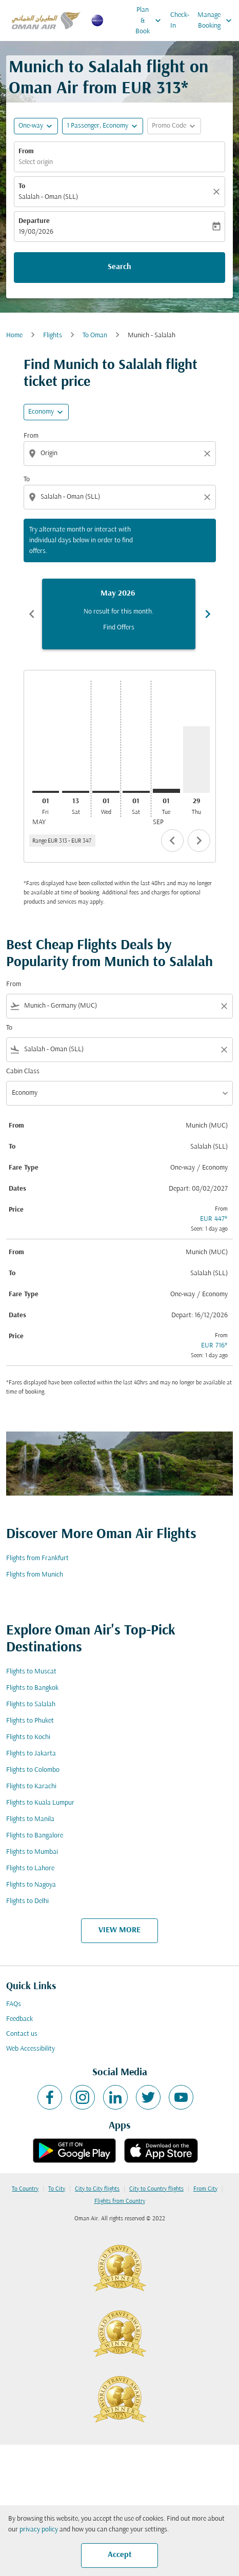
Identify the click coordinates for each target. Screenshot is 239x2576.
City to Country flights (156, 2189)
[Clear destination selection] (208, 497)
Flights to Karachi (31, 1786)
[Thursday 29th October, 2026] (196, 759)
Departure (34, 221)
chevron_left (172, 840)
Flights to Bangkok (32, 1688)
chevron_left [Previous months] (32, 614)
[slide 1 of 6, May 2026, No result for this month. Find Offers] (118, 614)
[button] (102, 126)
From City (205, 2189)
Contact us (21, 2034)
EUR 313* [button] (155, 89)
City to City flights (97, 2189)
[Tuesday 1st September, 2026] (166, 791)
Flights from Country (119, 2201)
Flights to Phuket (30, 1721)
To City (56, 2189)
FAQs (13, 2004)
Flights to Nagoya (31, 1885)
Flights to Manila (30, 1819)
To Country (25, 2189)
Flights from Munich (34, 1575)
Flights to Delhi (27, 1901)
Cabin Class (22, 1071)
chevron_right (199, 840)
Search (119, 267)
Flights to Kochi (28, 1737)
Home (14, 335)
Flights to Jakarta (31, 1753)
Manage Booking (217, 20)
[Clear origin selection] (208, 453)
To (21, 186)
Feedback (19, 2019)
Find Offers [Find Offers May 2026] (118, 627)
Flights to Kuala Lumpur (40, 1803)
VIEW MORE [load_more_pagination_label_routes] (119, 1930)
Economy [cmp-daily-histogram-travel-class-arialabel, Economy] (41, 412)
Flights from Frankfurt (37, 1558)
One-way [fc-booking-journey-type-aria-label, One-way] (30, 126)
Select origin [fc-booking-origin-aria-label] (35, 162)
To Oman (95, 335)
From (26, 151)
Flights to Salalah (30, 1704)
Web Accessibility (30, 2049)
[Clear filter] (223, 1006)
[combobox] (121, 453)
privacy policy (38, 2529)
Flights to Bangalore (34, 1835)
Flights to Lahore (30, 1868)
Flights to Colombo (32, 1770)
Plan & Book (150, 20)
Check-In (179, 20)
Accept (120, 2555)
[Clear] (218, 192)
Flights (52, 335)
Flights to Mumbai (32, 1852)
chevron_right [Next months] (208, 614)
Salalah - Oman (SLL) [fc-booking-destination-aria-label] (48, 197)
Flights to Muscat (31, 1671)
